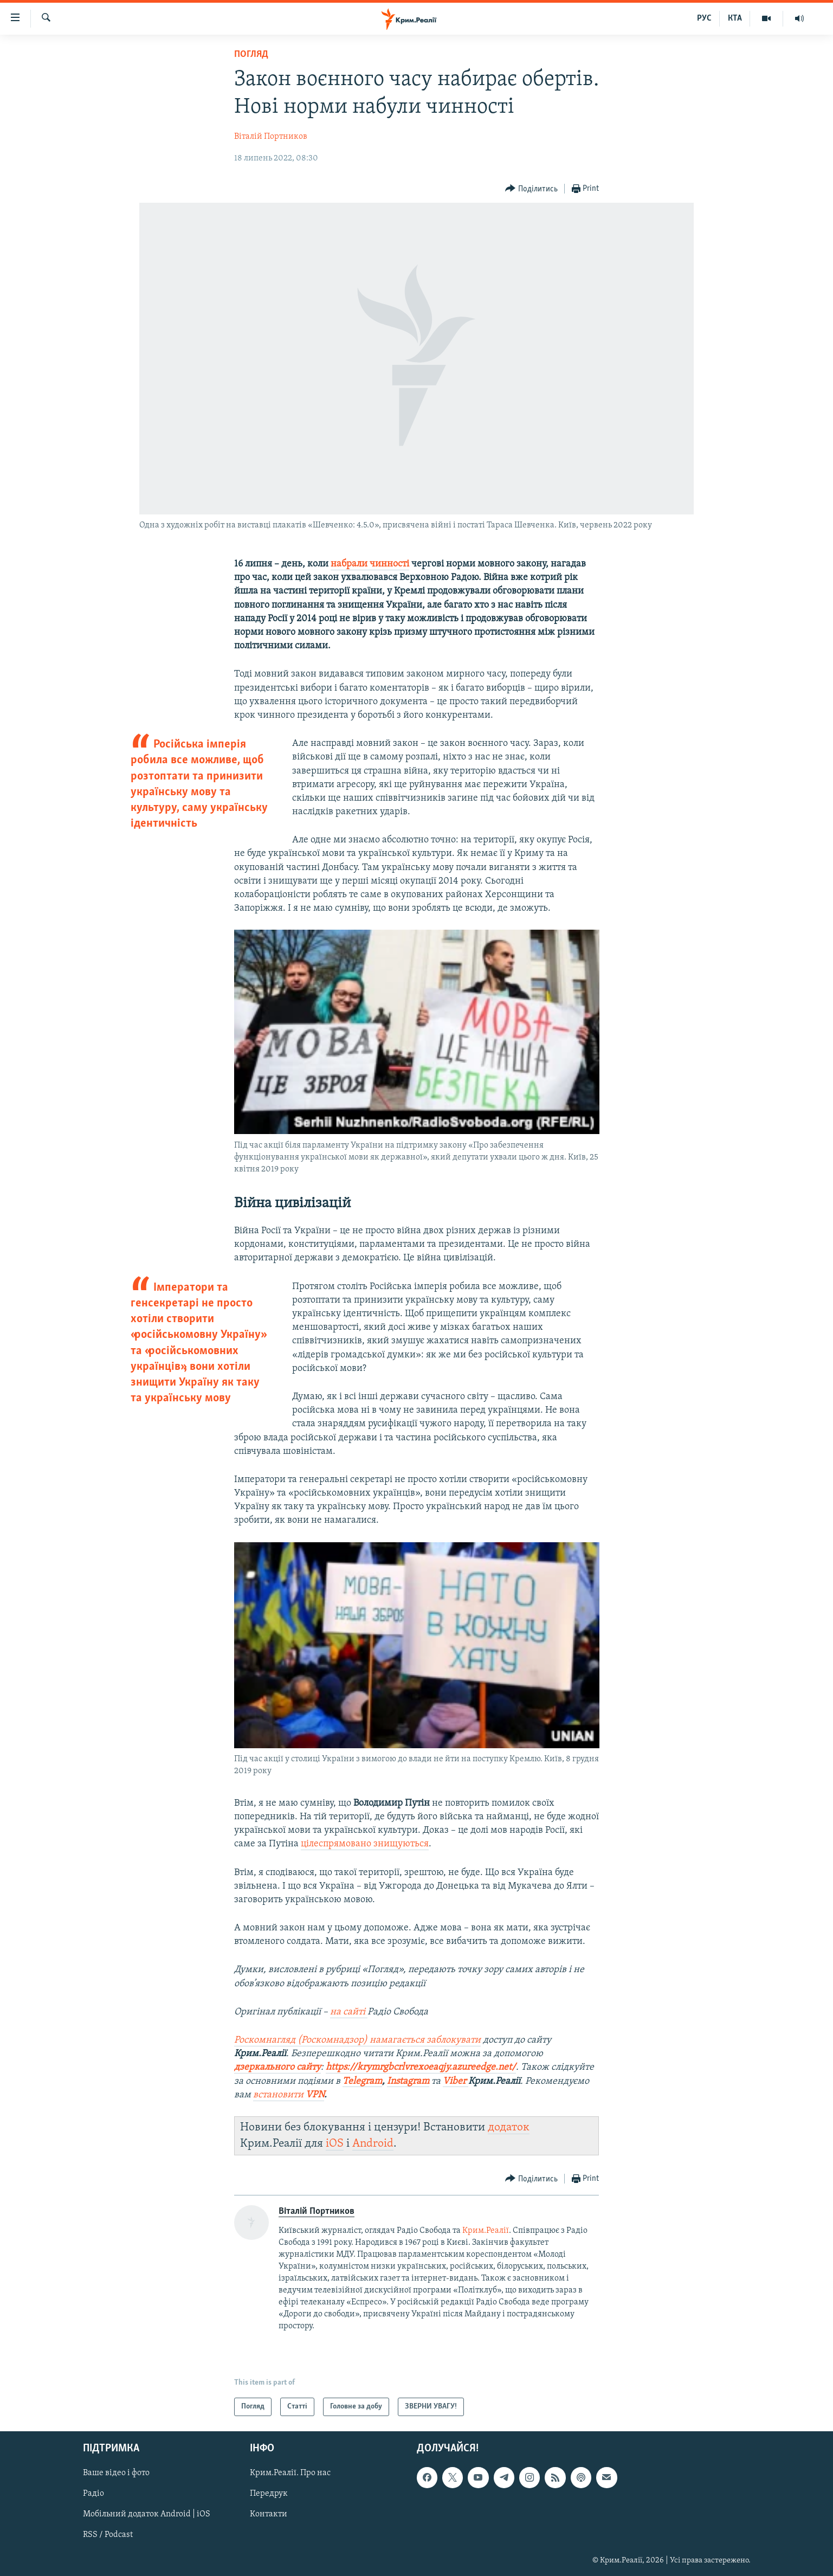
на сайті (348, 2012)
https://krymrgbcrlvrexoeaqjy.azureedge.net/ (421, 2067)
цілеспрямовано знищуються (365, 1844)
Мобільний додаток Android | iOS (146, 2514)
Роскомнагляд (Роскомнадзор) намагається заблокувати (357, 2040)
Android (372, 2143)
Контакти (268, 2514)
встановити (288, 2095)
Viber (455, 2081)
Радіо (93, 2494)
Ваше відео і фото (116, 2473)
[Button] (531, 189)
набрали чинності (370, 564)
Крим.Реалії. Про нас (290, 2473)
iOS (335, 2143)
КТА (735, 18)
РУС (704, 18)
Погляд (251, 54)
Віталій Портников (270, 136)
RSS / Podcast (108, 2535)
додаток (508, 2127)
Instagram (408, 2081)
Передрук (269, 2494)
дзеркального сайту (277, 2067)
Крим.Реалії (485, 2230)
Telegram (362, 2081)
